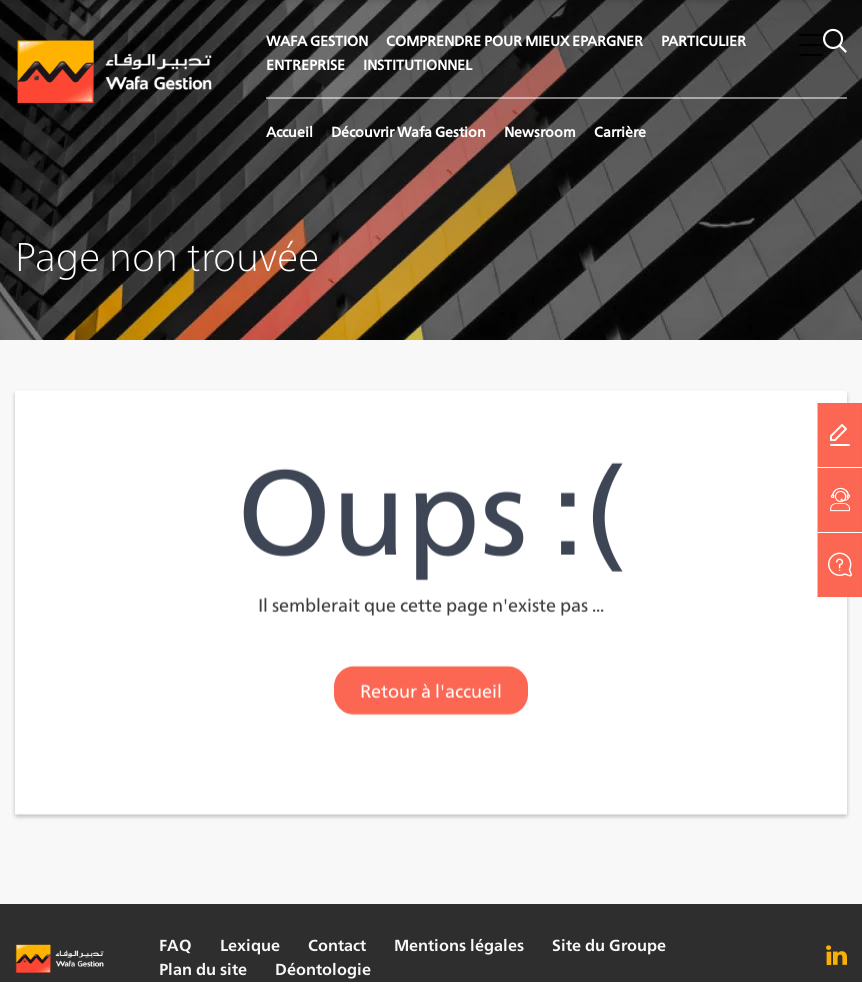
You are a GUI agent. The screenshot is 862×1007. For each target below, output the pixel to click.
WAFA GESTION (317, 40)
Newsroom (540, 131)
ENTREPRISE (305, 64)
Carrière (620, 131)
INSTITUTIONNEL (417, 64)
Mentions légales (459, 945)
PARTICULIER (703, 40)
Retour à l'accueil (431, 693)
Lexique (250, 945)
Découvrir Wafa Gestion (408, 131)
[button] (811, 44)
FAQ (175, 945)
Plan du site (203, 969)
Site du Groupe (609, 945)
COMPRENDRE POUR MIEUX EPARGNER (514, 40)
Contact (337, 945)
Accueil (289, 131)
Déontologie (323, 969)
